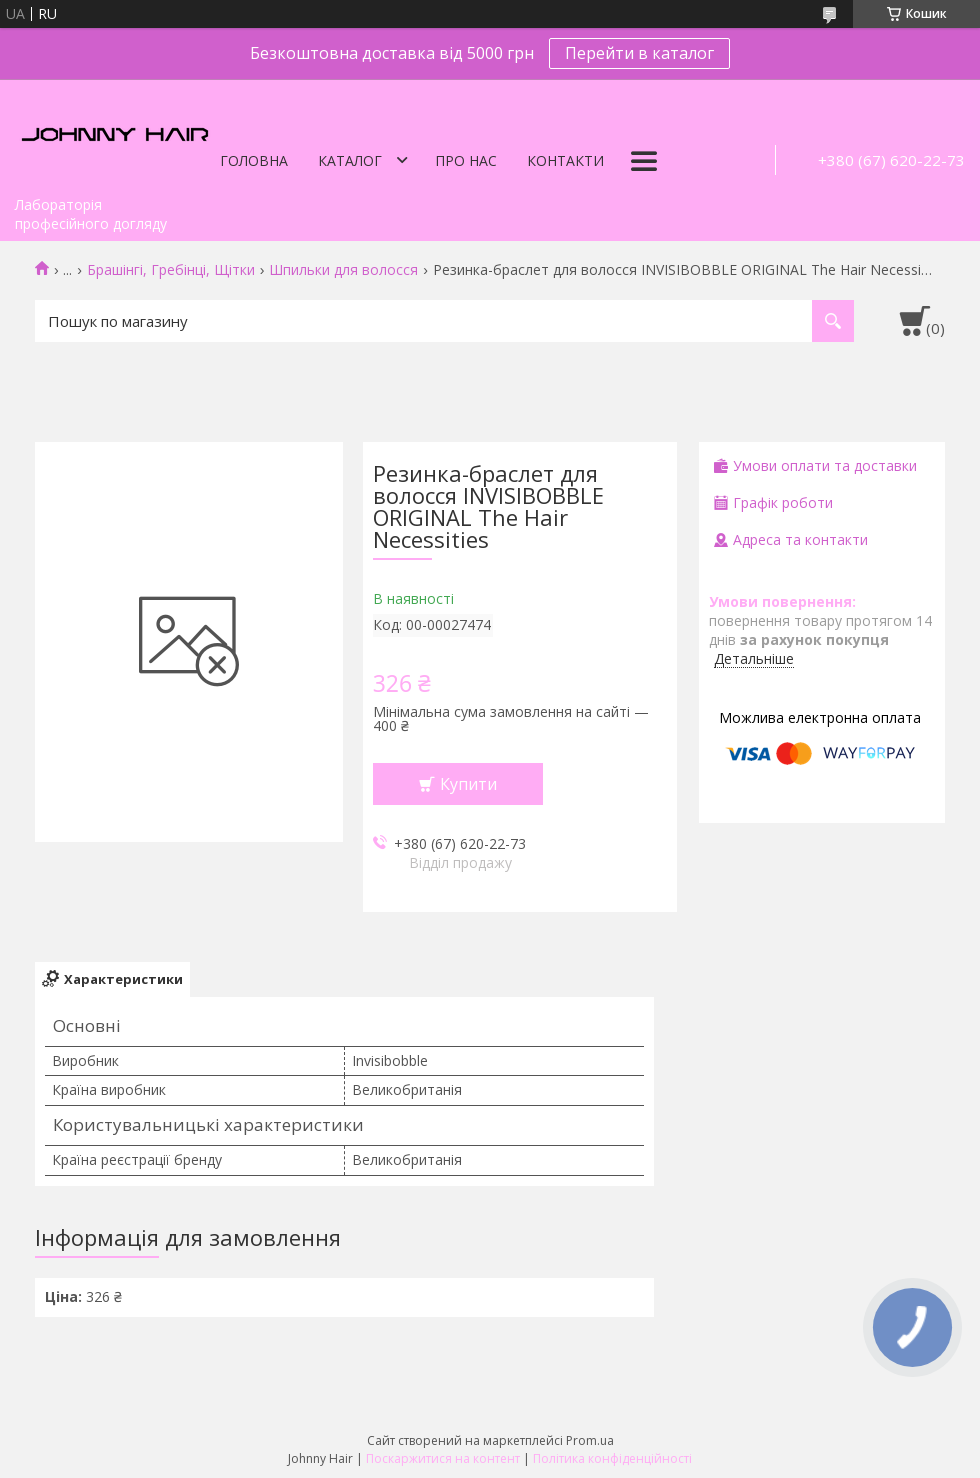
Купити (468, 784)
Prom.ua (590, 1440)
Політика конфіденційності (612, 1458)
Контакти (565, 160)
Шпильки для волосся (343, 270)
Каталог (350, 160)
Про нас (466, 160)
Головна (254, 160)
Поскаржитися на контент (443, 1458)
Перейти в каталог (639, 53)
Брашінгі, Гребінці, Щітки (171, 270)
